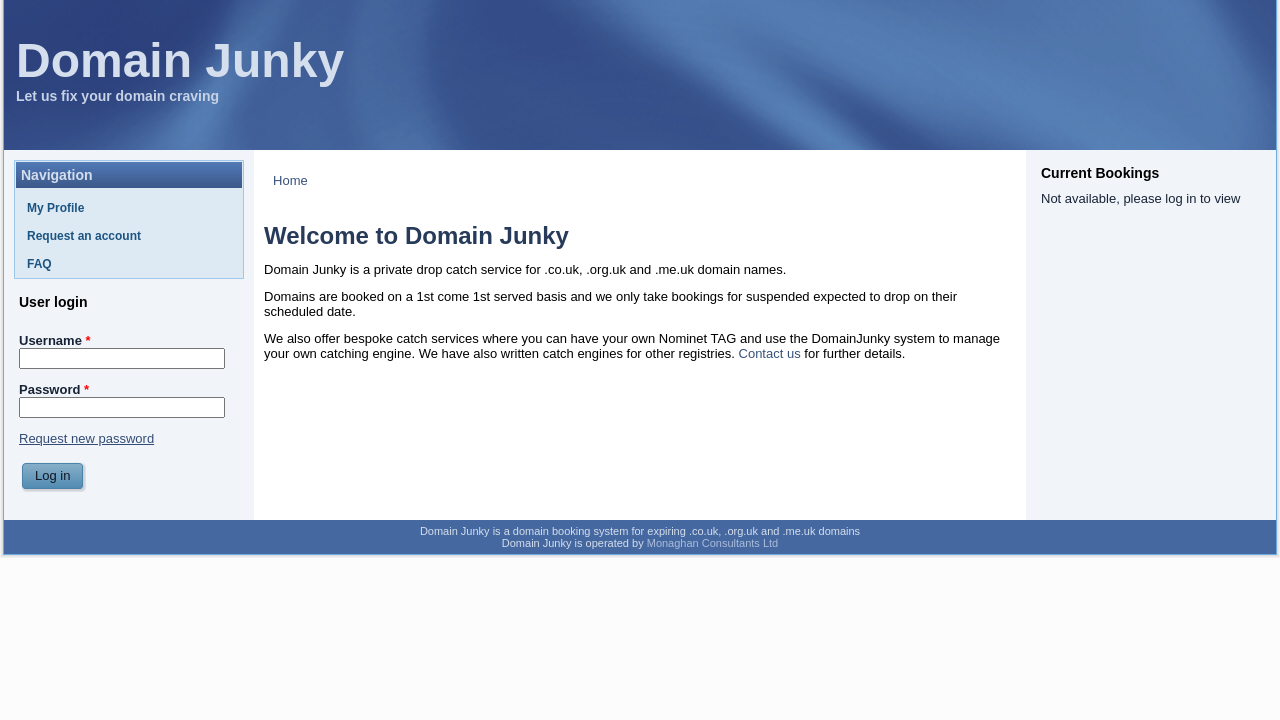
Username (55, 340)
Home (290, 180)
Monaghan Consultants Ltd (712, 543)
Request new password (86, 438)
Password (54, 389)
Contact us (770, 353)
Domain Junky (180, 60)
